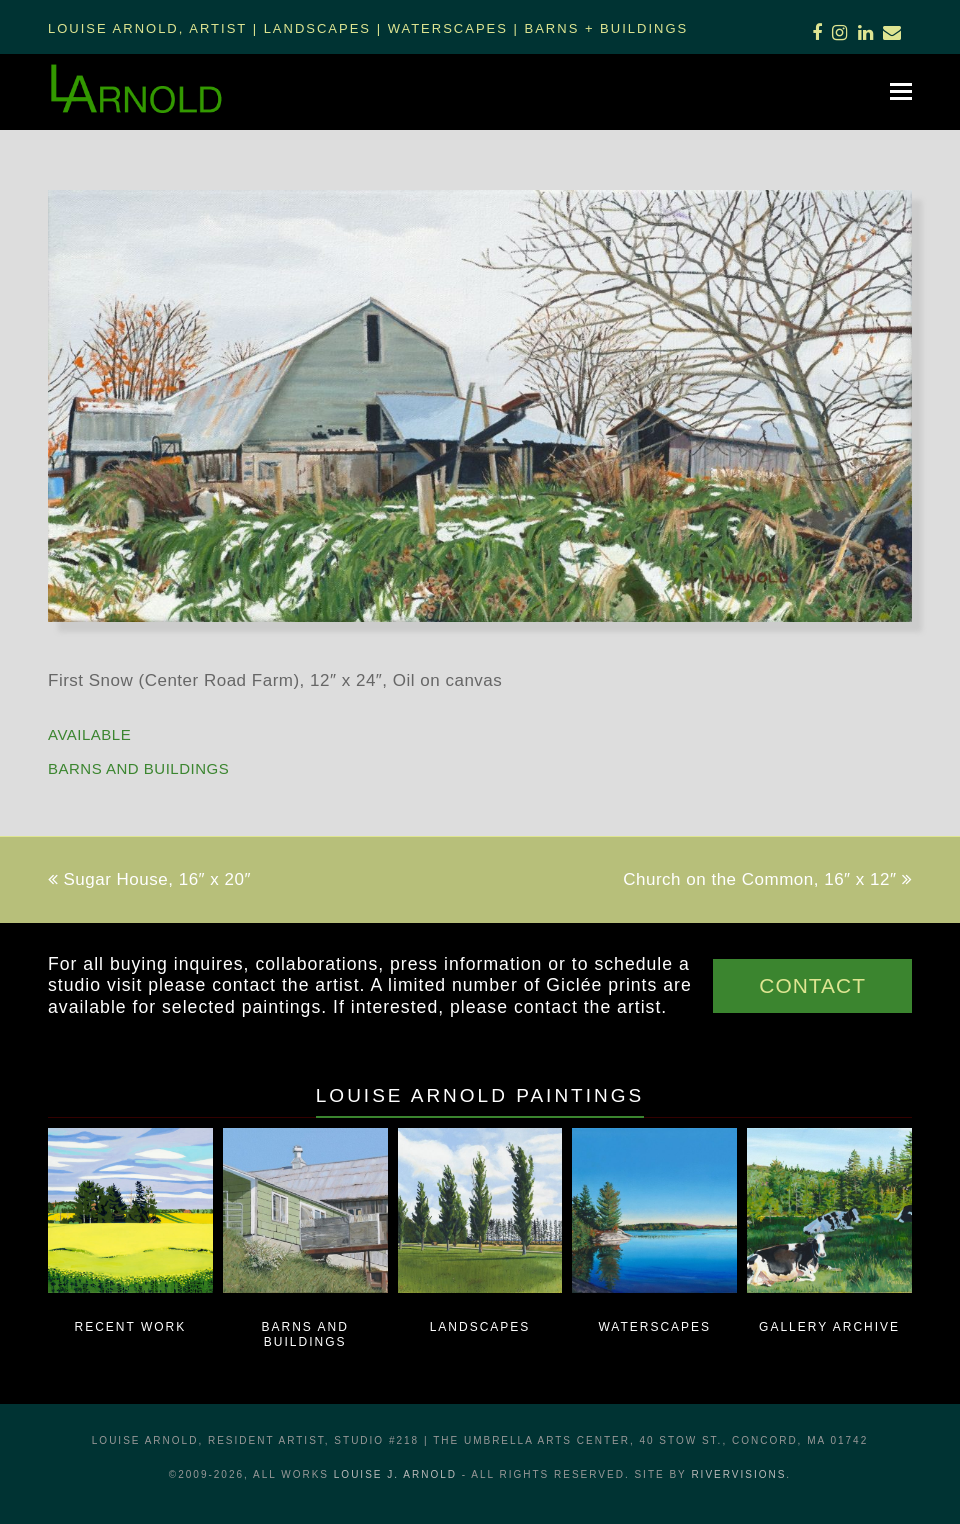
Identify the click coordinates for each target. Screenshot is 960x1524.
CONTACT (812, 985)
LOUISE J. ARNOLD (395, 1474)
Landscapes (317, 28)
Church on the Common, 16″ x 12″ (767, 879)
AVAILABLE (89, 734)
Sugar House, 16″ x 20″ (149, 879)
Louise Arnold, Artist (147, 28)
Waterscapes (448, 28)
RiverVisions (738, 1474)
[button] (901, 92)
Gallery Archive (829, 1327)
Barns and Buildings (138, 768)
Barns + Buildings (607, 28)
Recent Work (131, 1327)
